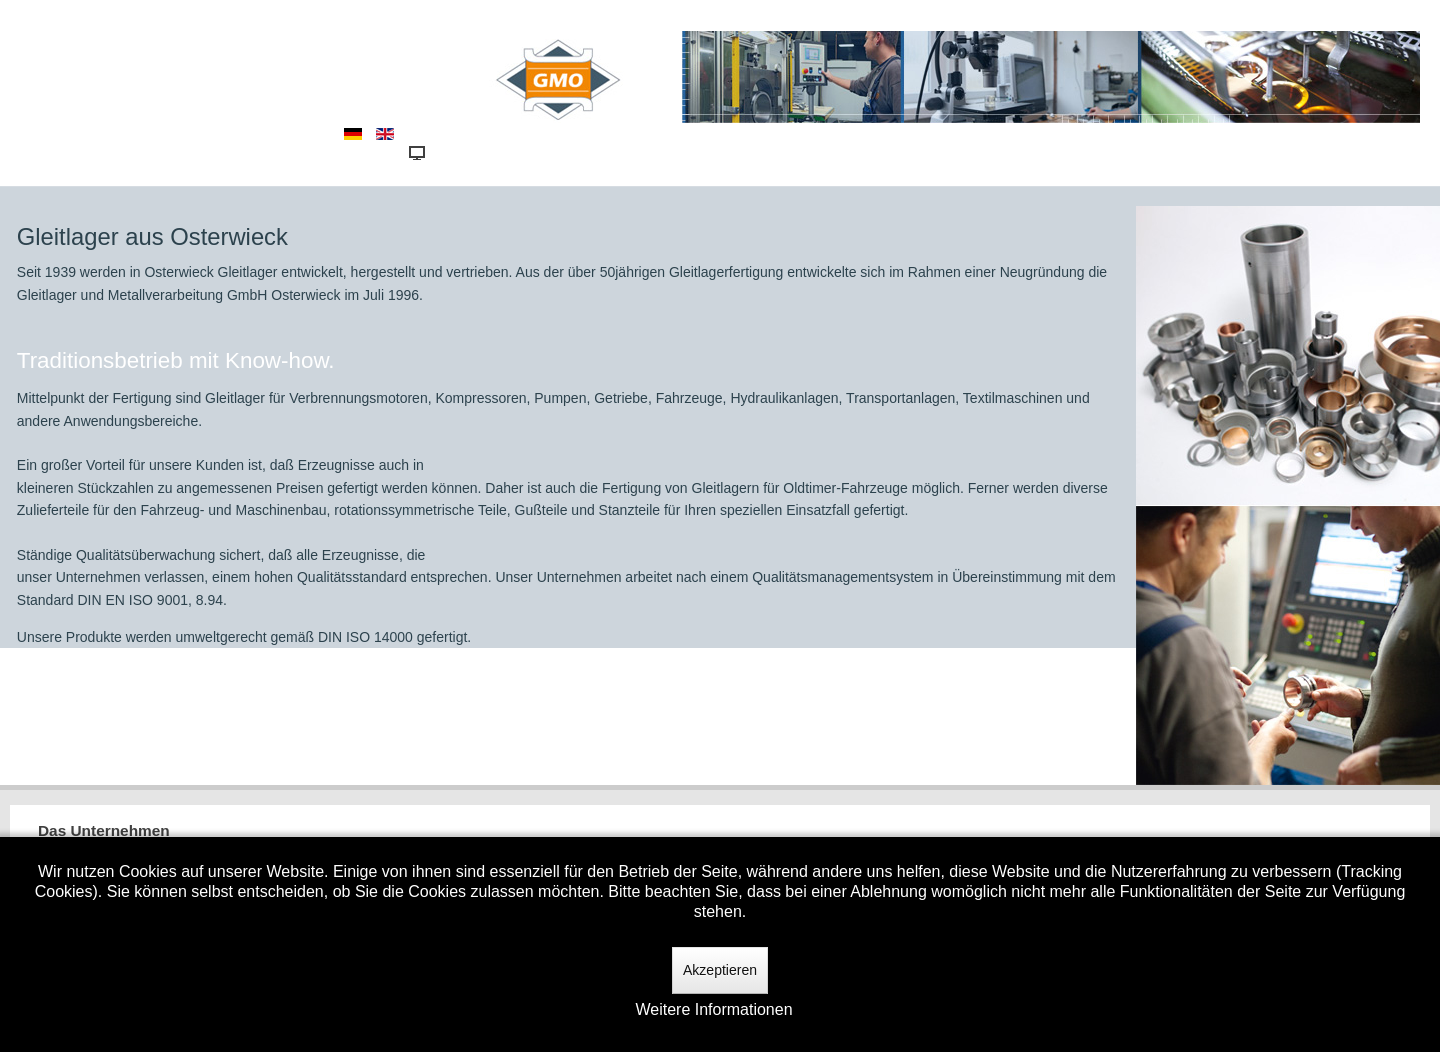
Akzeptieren (720, 970)
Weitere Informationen (713, 1009)
